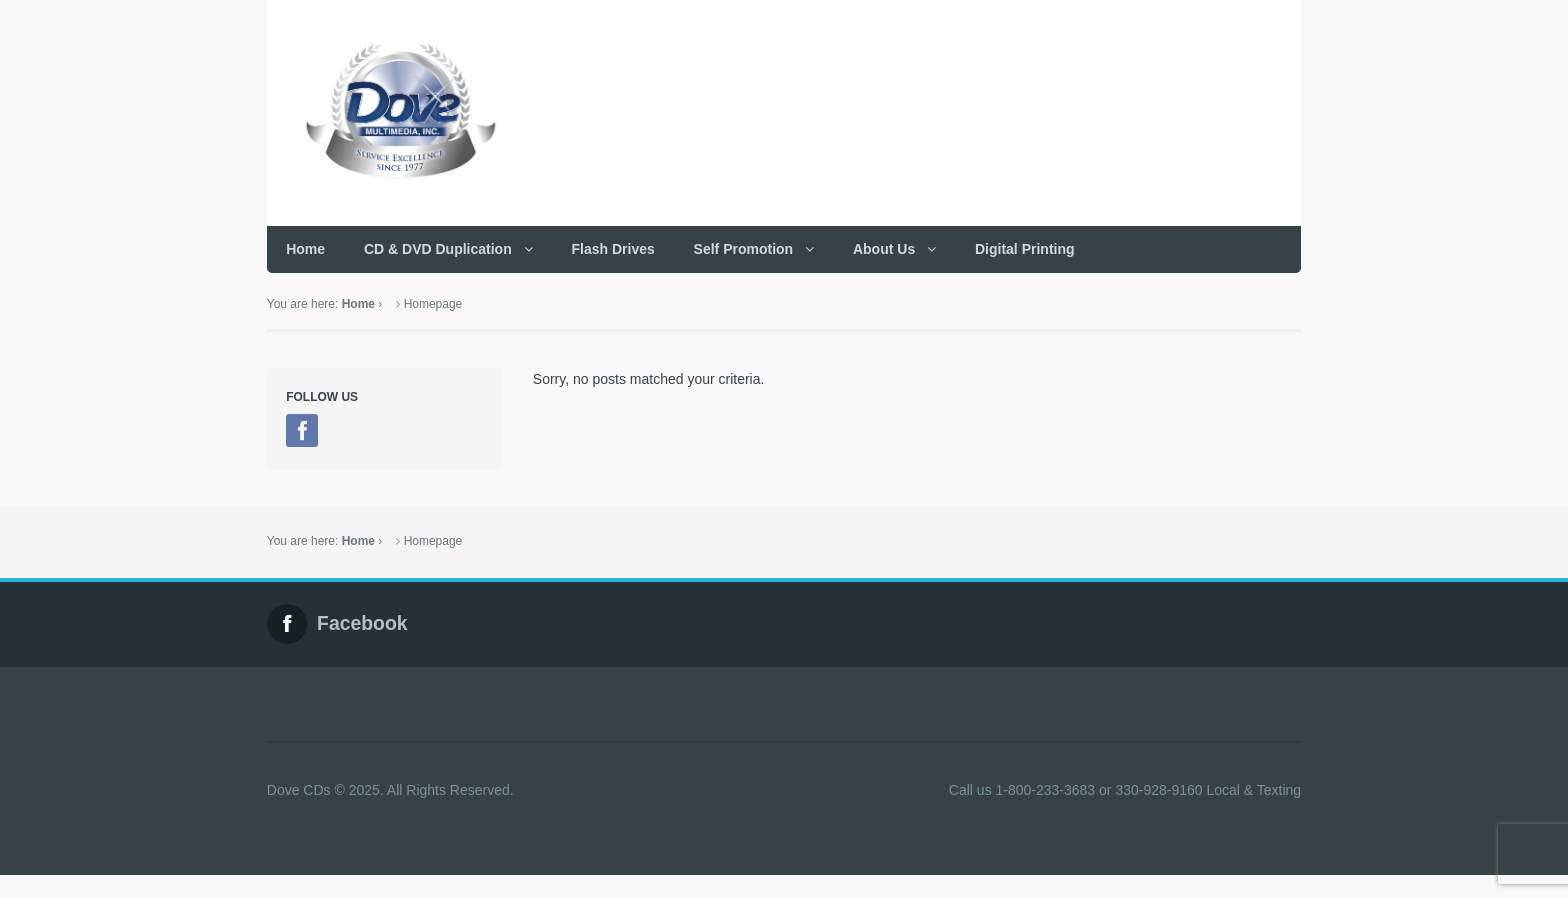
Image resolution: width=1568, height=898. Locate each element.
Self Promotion (744, 249)
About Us (884, 249)
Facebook (362, 624)
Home (305, 249)
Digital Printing (1025, 249)
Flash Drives (613, 249)
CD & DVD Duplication (438, 249)
